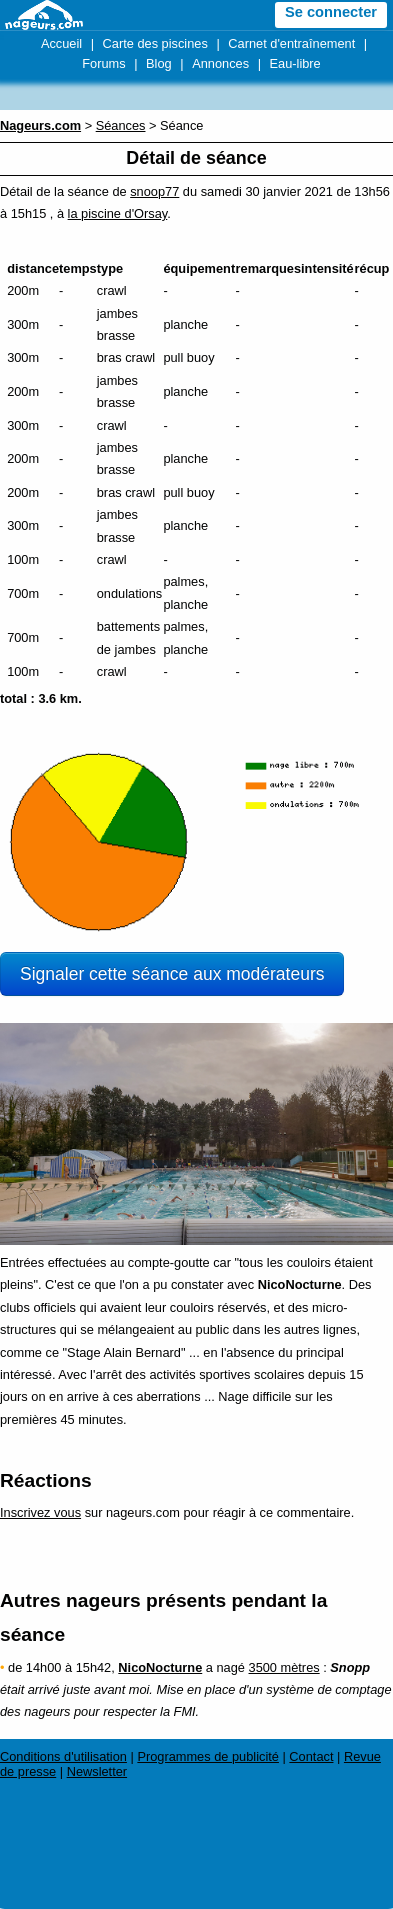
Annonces (220, 63)
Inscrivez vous (40, 1512)
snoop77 (154, 191)
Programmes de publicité (208, 1756)
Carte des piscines (155, 43)
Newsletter (97, 1771)
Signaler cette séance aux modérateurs (172, 974)
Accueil (61, 43)
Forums (103, 63)
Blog (159, 63)
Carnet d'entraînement (291, 43)
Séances (121, 125)
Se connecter (331, 12)
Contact (311, 1756)
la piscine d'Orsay (118, 213)
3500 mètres (284, 1667)
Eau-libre (295, 63)
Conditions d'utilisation (63, 1756)
